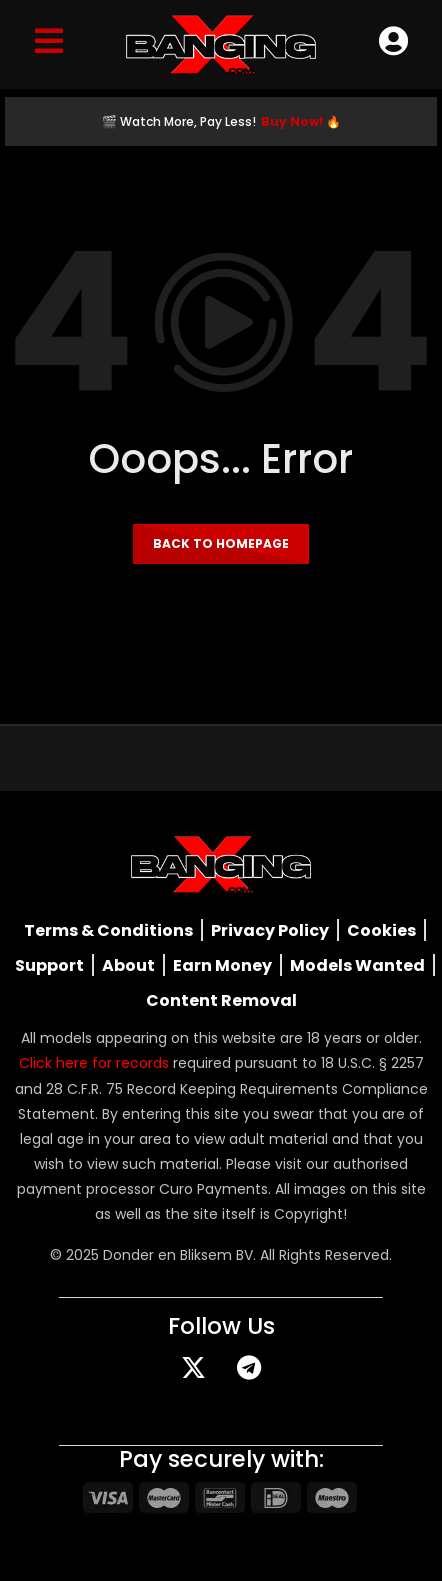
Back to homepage (221, 543)
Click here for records (94, 1063)
